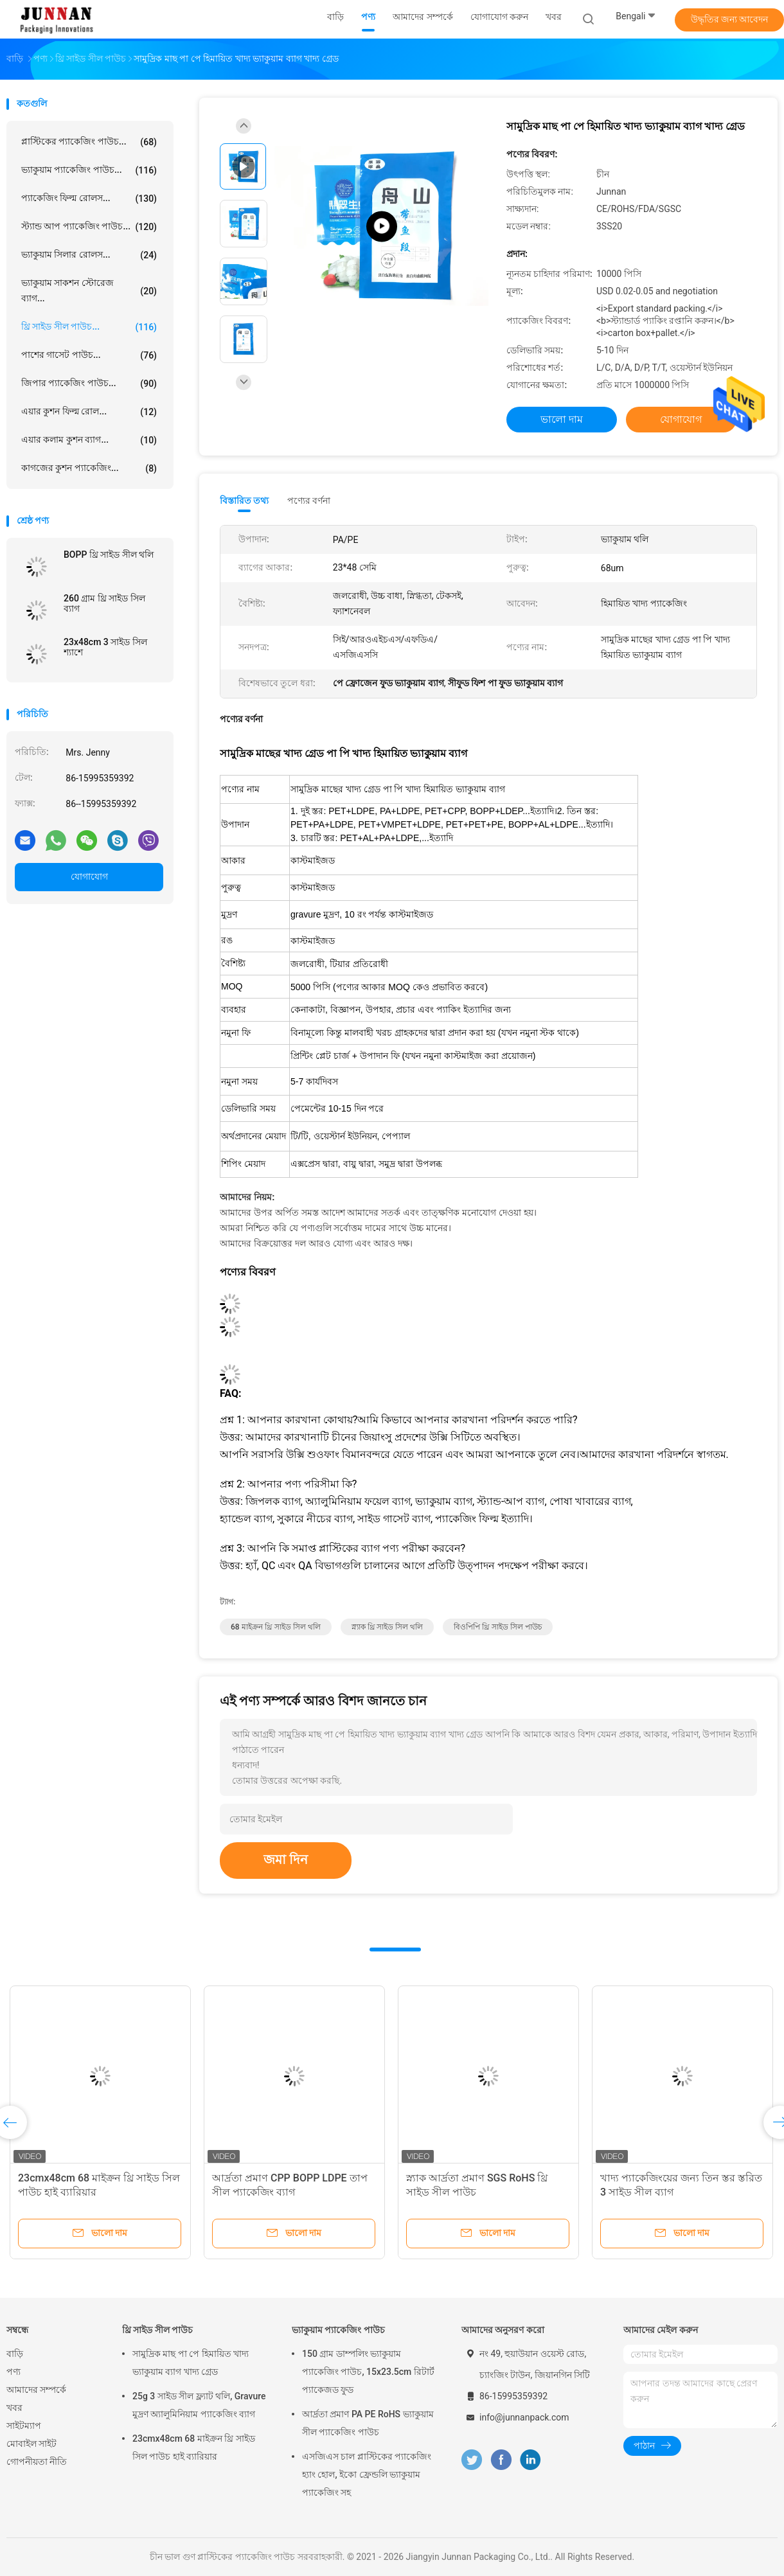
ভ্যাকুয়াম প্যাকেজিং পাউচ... (89, 170)
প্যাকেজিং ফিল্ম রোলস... (89, 198)
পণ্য (13, 2372)
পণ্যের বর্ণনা (308, 500)
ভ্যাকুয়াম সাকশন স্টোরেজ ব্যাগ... (89, 290)
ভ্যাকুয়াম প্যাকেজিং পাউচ (338, 2330)
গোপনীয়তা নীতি (36, 2461)
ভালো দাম (561, 419)
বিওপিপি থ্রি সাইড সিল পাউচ (498, 1626)
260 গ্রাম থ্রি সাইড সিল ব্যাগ (104, 603)
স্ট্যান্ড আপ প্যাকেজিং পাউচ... (89, 226)
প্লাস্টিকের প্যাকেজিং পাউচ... (89, 142)
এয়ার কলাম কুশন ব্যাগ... (89, 440)
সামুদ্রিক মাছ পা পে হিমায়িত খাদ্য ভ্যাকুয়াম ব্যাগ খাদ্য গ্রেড (190, 2363)
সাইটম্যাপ (23, 2426)
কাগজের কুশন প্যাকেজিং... (89, 468)
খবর (14, 2408)
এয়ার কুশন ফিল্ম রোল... (89, 411)
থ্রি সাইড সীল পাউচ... (89, 327)
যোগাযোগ (89, 876)
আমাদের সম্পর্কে (36, 2390)
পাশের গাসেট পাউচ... (89, 355)
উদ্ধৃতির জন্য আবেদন (730, 19)
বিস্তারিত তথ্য (244, 500)
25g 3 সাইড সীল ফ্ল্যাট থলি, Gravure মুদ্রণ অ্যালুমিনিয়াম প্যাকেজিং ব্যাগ (199, 2405)
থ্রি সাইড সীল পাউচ (157, 2330)
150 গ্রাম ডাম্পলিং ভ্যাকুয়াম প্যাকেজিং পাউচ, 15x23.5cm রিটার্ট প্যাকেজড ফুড (368, 2372)
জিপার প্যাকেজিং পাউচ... (89, 383)
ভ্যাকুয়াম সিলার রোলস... (89, 255)
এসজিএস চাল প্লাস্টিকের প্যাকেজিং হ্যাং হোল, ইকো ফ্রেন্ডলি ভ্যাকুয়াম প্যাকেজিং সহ (366, 2474)
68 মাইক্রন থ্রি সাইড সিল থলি (276, 1626)
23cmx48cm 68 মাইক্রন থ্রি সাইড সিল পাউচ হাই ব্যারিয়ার (193, 2447)
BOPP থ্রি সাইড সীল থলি (109, 554)
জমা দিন (285, 1859)
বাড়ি (14, 2354)
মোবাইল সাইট (31, 2443)
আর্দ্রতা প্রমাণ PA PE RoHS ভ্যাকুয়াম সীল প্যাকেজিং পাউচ (368, 2423)
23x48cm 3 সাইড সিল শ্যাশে (105, 647)
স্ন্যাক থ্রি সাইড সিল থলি (387, 1626)
